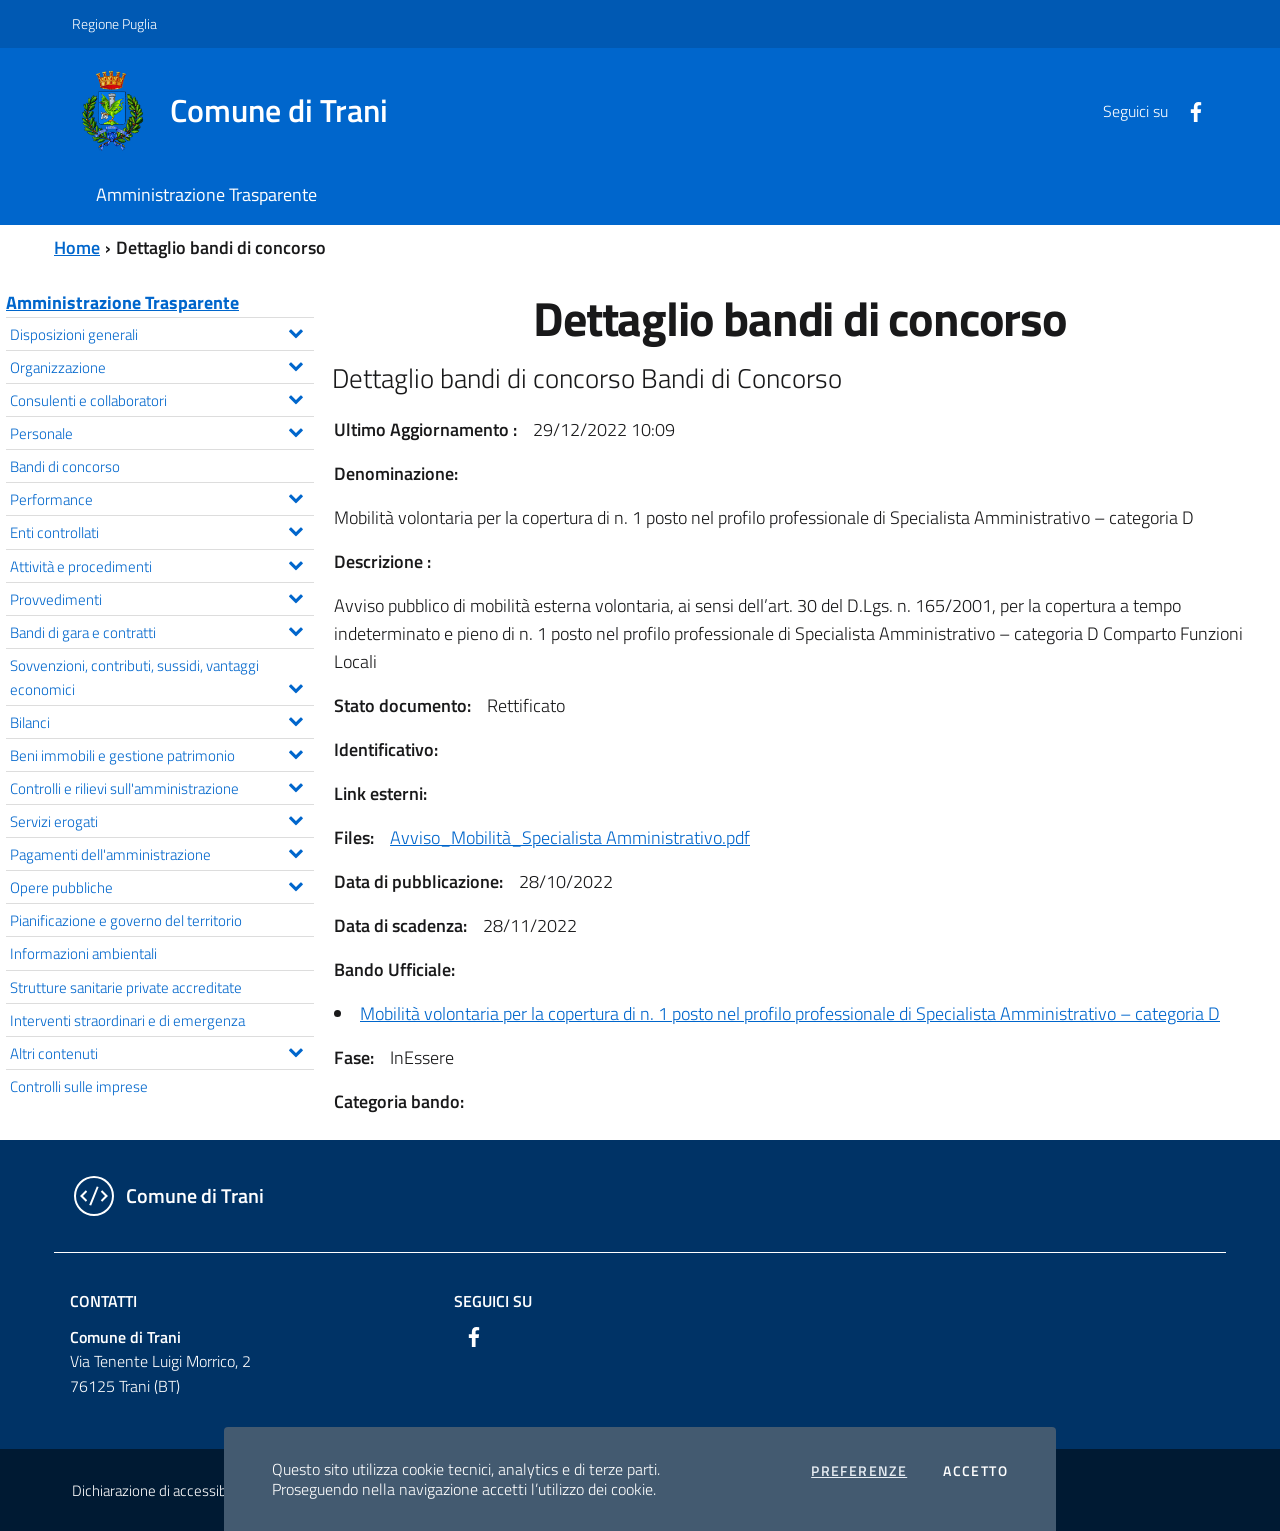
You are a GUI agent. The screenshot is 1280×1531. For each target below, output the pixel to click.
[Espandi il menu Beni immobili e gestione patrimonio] (295, 752)
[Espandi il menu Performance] (295, 496)
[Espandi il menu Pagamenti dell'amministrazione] (295, 851)
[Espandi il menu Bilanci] (295, 719)
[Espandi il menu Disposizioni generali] (295, 331)
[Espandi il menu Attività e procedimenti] (295, 563)
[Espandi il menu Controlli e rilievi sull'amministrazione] (295, 785)
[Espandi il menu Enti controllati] (295, 529)
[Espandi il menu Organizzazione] (295, 364)
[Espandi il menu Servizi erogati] (295, 818)
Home (77, 247)
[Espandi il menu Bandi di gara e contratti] (295, 629)
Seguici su (493, 1301)
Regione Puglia (114, 23)
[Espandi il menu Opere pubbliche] (295, 884)
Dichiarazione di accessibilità (160, 1490)
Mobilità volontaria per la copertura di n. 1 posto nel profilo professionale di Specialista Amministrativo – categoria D (790, 1013)
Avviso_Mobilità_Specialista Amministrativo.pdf (570, 837)
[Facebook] (1188, 110)
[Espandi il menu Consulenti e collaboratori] (295, 397)
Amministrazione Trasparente (122, 302)
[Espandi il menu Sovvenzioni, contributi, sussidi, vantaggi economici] (295, 686)
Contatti (103, 1301)
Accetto (975, 1471)
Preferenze (859, 1471)
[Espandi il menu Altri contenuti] (295, 1050)
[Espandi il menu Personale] (295, 430)
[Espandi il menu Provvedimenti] (295, 596)
